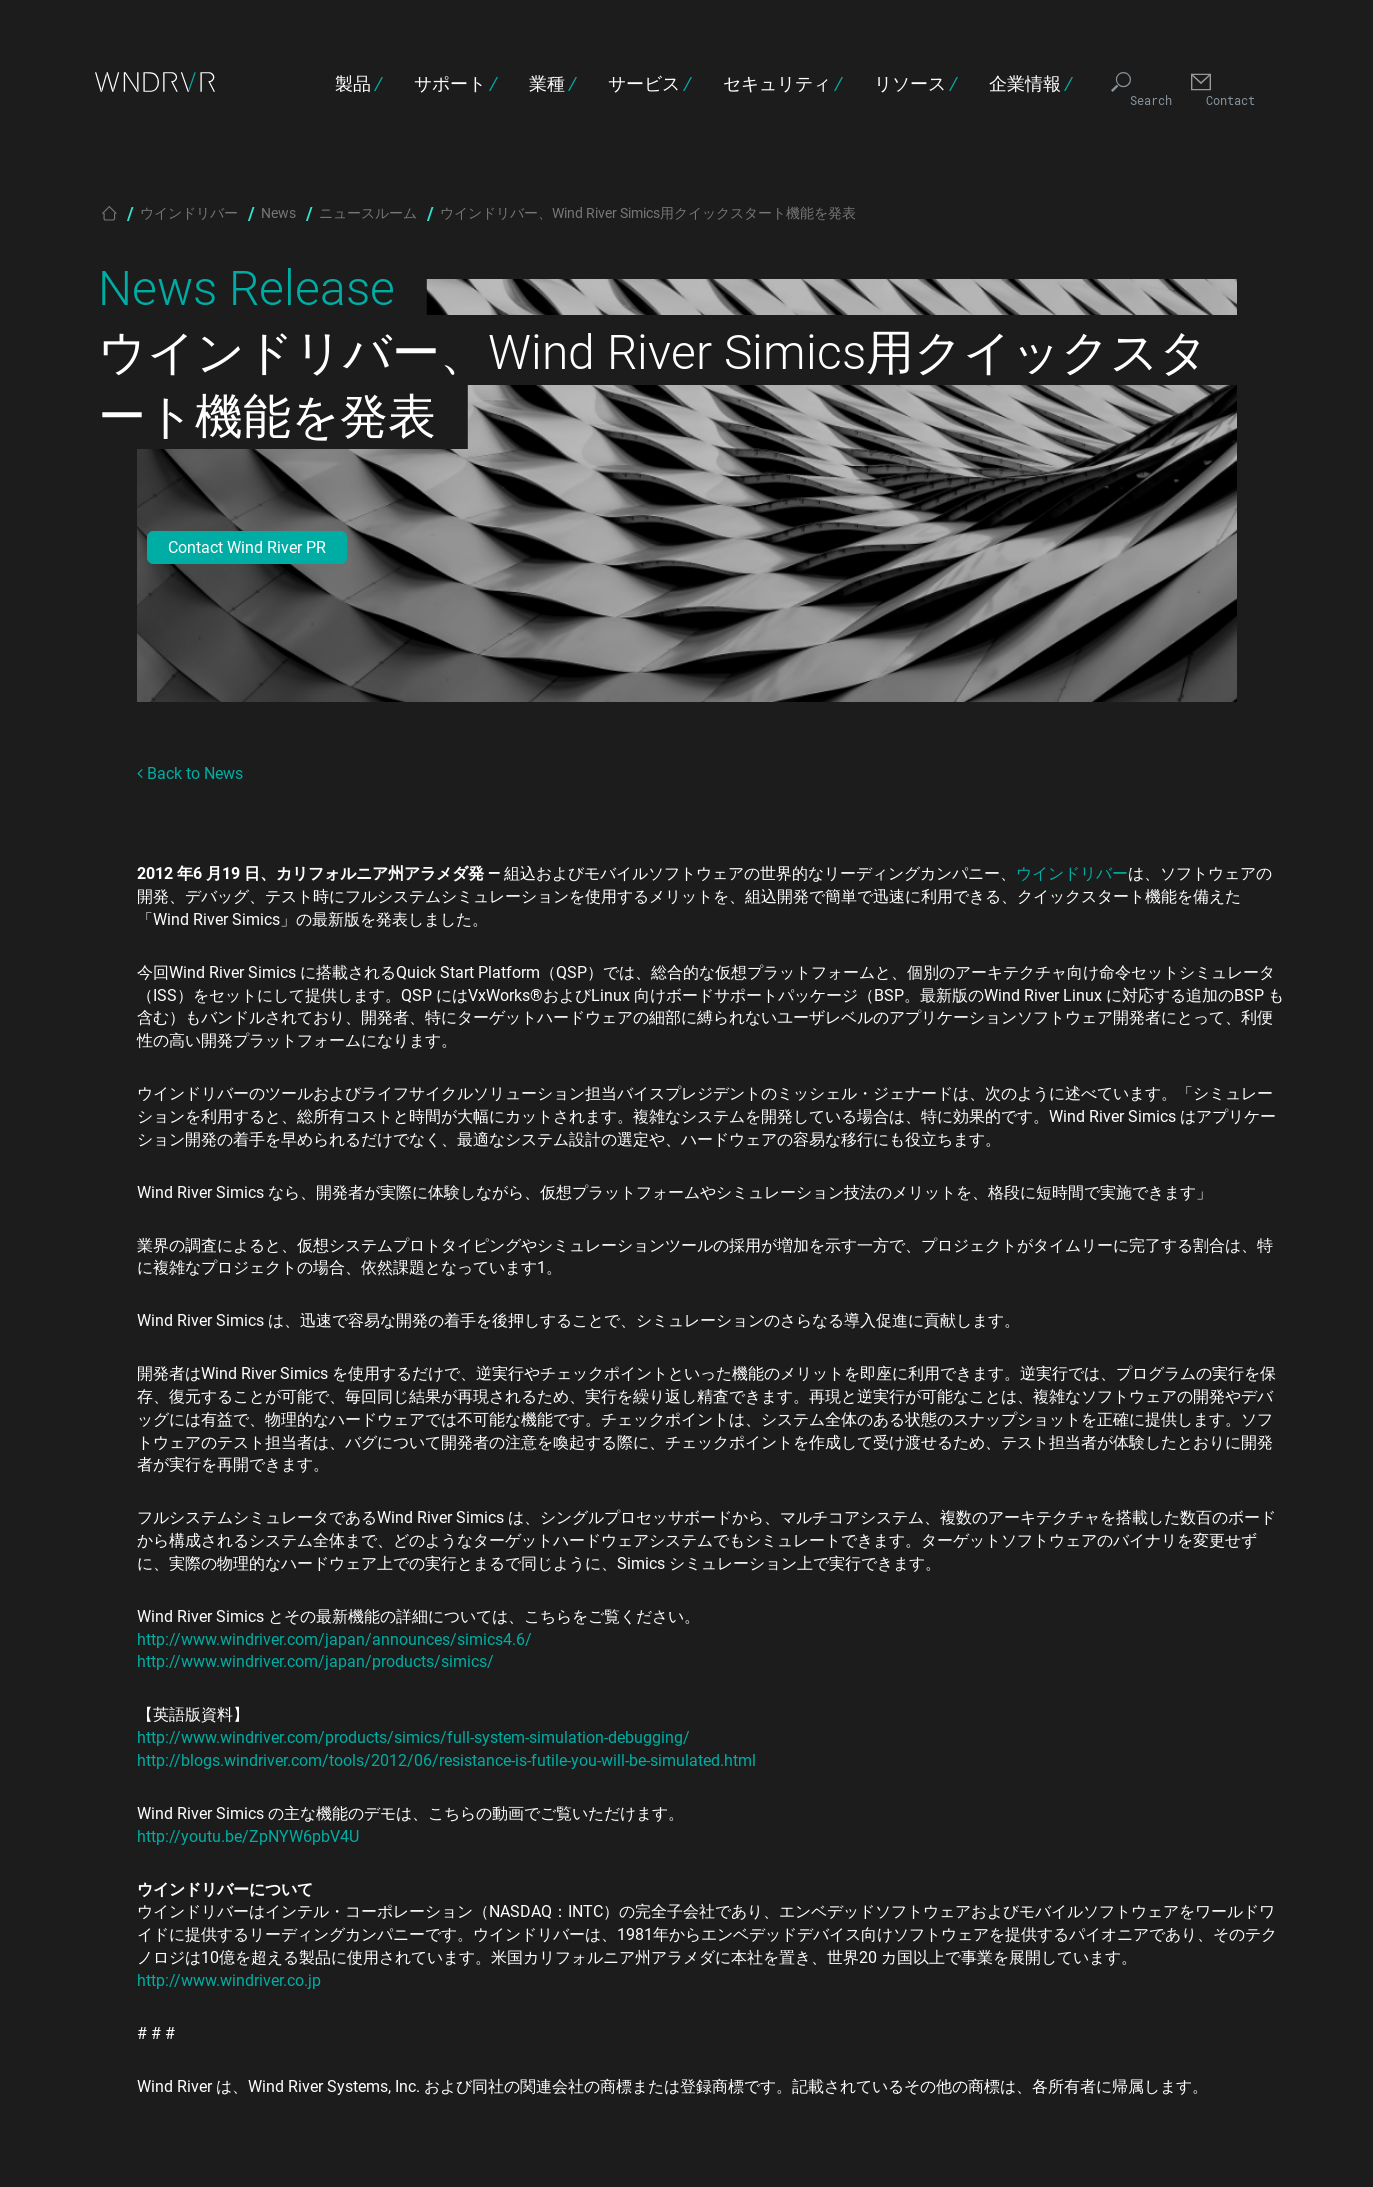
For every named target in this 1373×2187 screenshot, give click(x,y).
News (278, 212)
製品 (358, 83)
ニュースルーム (368, 212)
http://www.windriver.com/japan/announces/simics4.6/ (334, 1638)
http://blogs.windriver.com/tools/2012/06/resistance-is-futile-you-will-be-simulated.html (446, 1759)
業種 (552, 83)
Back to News (190, 772)
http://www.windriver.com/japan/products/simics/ (315, 1660)
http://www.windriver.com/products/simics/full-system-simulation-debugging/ (413, 1736)
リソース (915, 83)
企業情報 (1030, 83)
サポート (455, 83)
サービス (649, 83)
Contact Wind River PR (247, 546)
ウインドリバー (189, 212)
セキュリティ (782, 83)
